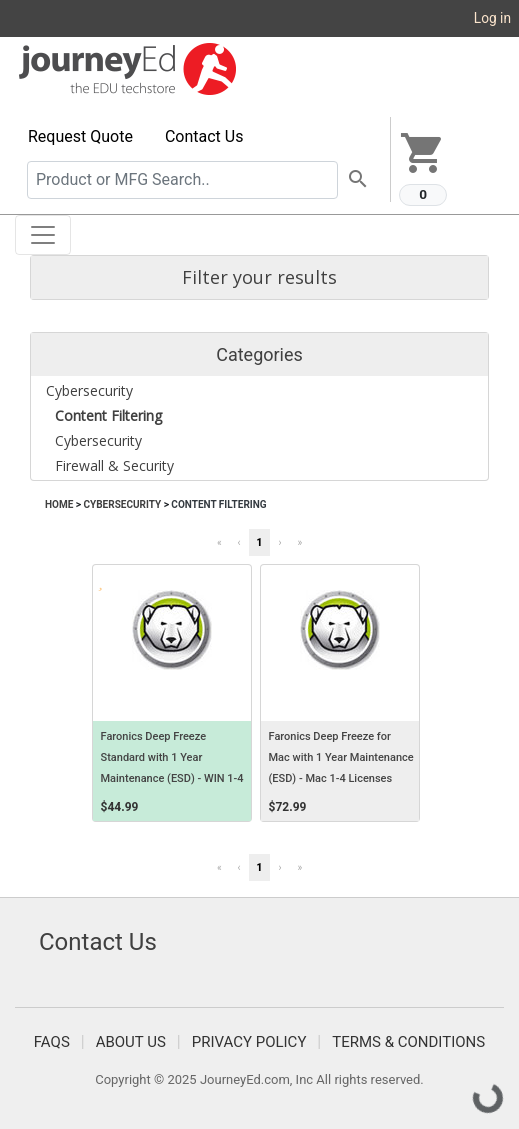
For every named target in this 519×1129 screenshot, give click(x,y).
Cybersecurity (122, 504)
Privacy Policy (249, 1042)
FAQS (52, 1042)
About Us (131, 1042)
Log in (492, 18)
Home (59, 504)
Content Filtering (218, 504)
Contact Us (204, 136)
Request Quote (80, 136)
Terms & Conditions (408, 1042)
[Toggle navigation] (43, 235)
